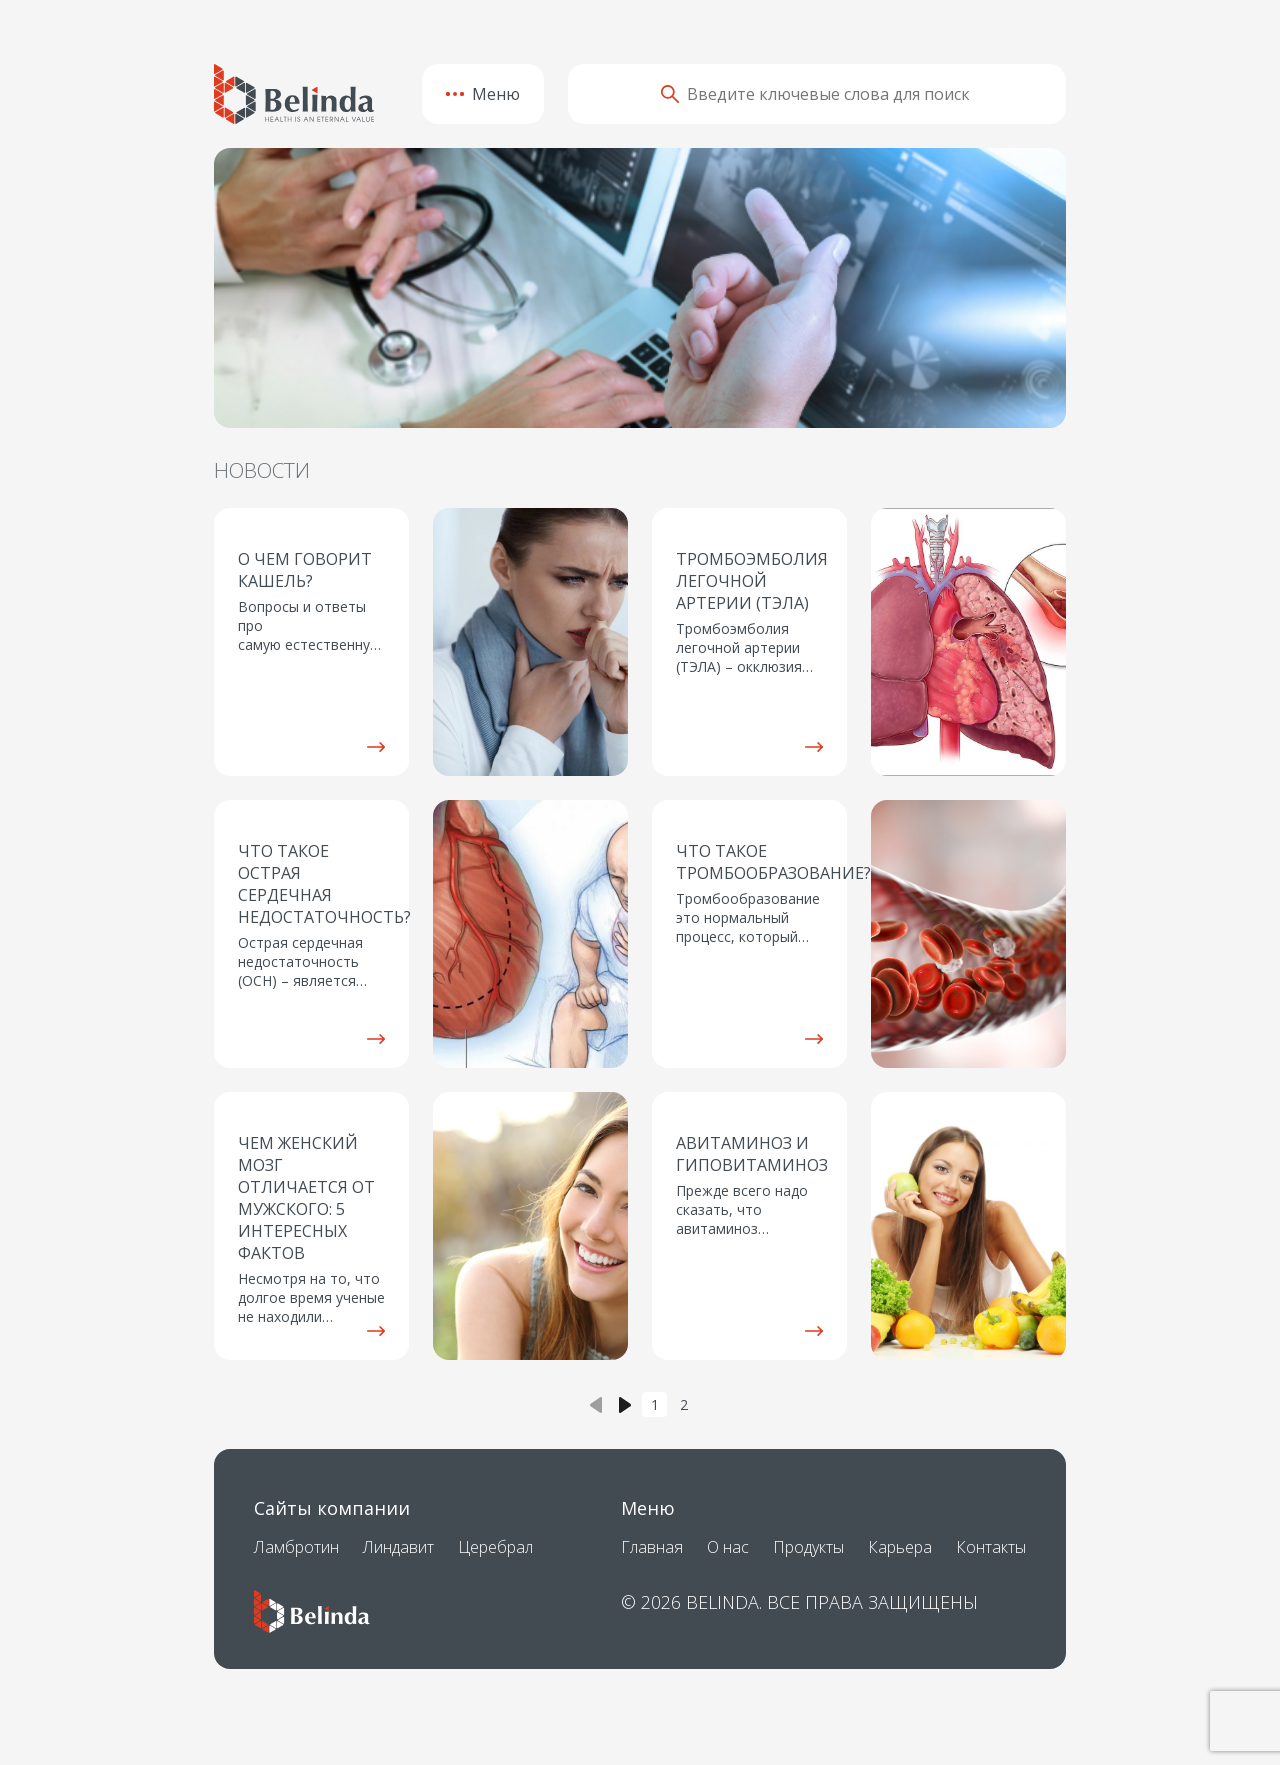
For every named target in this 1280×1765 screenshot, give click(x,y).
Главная (652, 1547)
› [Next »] (626, 1404)
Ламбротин (296, 1547)
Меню (483, 94)
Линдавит (398, 1547)
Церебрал (495, 1547)
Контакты (991, 1547)
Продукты (808, 1547)
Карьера (900, 1547)
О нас (728, 1547)
